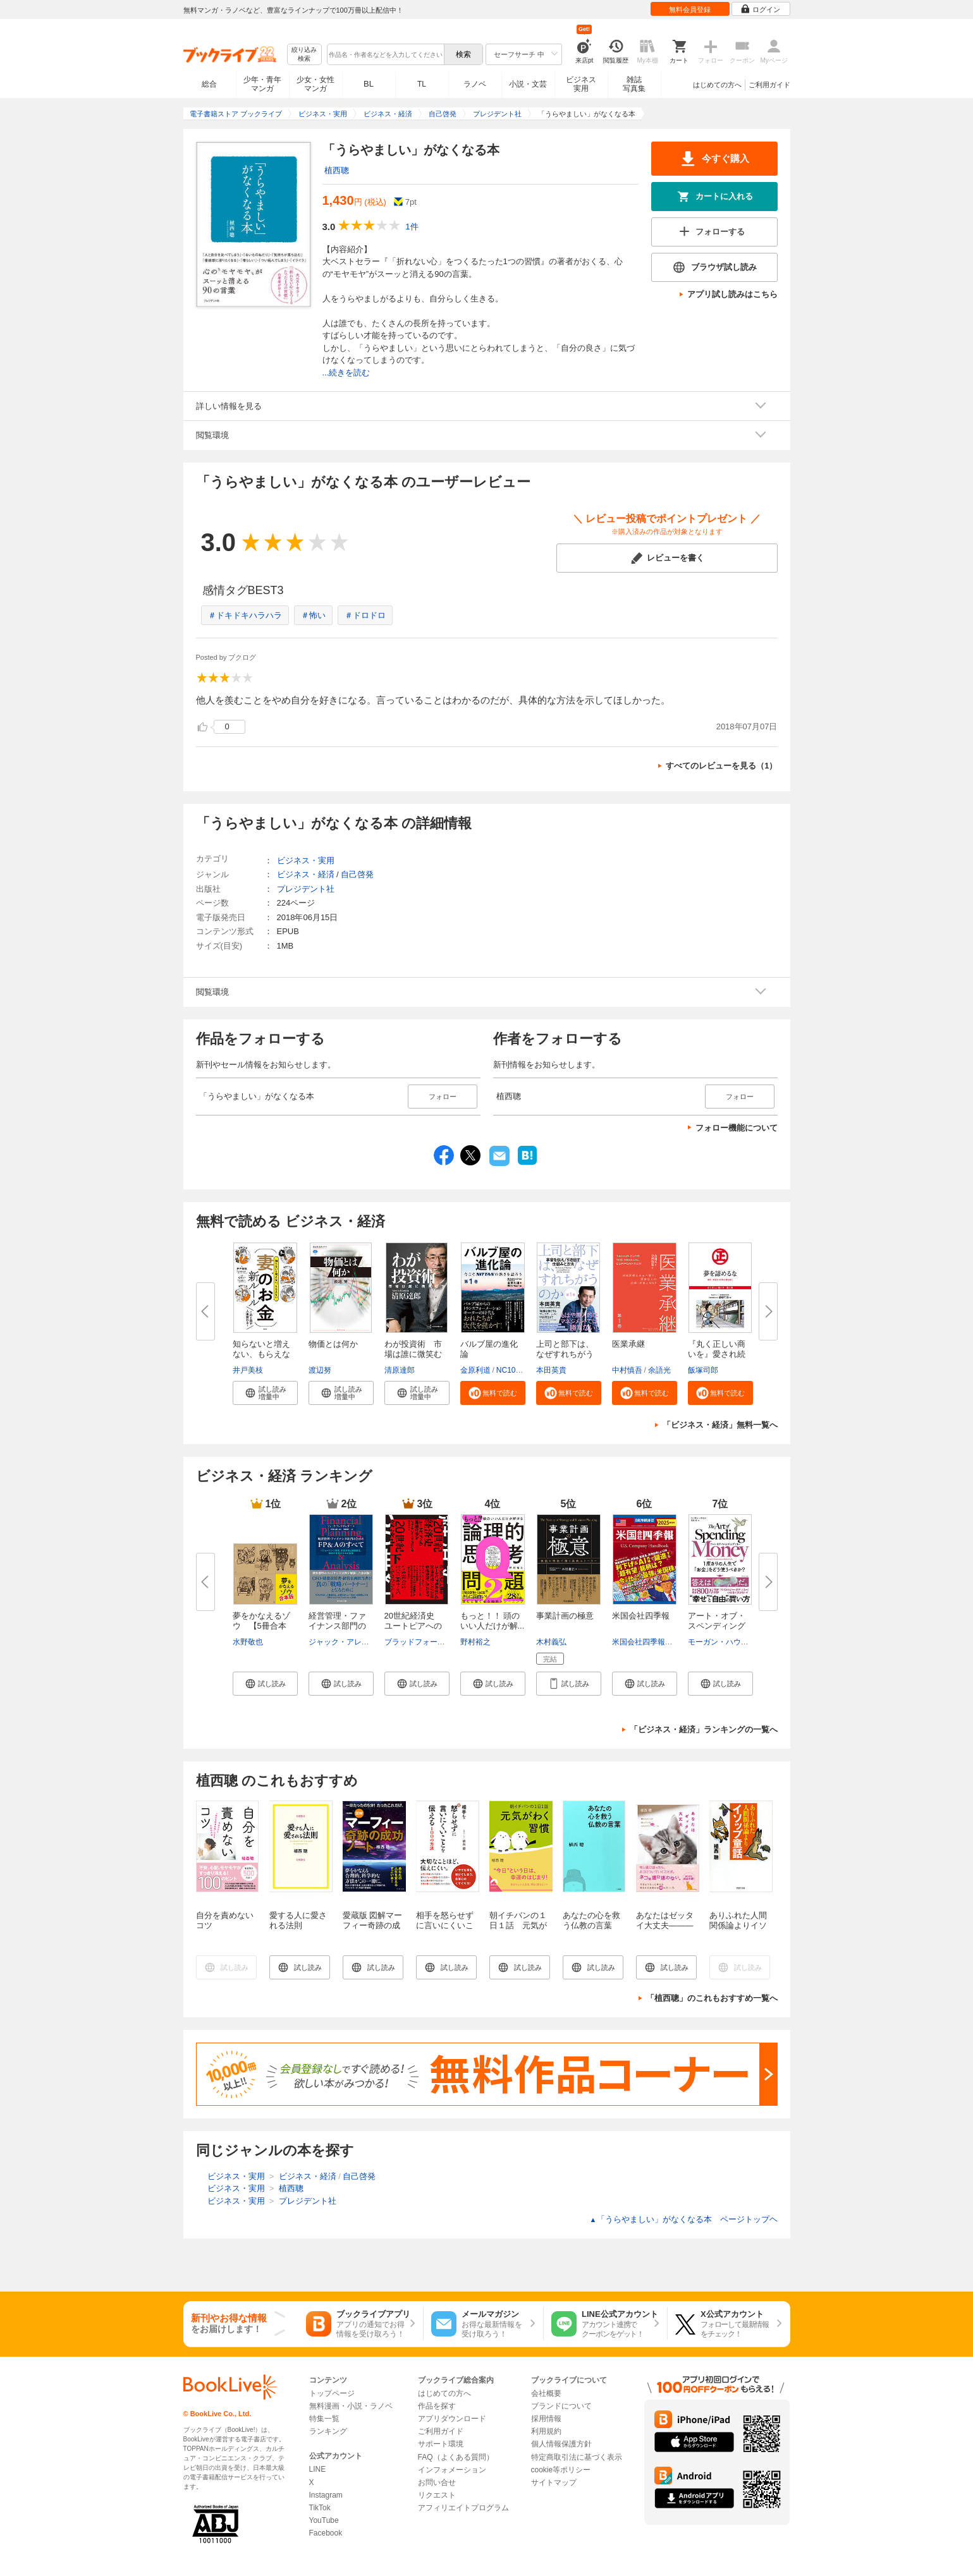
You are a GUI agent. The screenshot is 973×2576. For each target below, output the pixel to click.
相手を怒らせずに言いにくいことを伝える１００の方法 (445, 1930)
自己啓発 (357, 874)
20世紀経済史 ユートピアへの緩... (413, 1626)
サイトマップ (554, 2482)
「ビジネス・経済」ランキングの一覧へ (704, 1729)
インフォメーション (452, 2469)
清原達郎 (399, 1370)
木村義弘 (551, 1641)
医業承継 (628, 1344)
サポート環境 (440, 2443)
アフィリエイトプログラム (463, 2507)
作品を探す (437, 2406)
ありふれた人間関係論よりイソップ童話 (738, 1925)
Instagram (326, 2495)
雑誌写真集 (634, 84)
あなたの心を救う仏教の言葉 (591, 1920)
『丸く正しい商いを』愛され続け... (716, 1354)
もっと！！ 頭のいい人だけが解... (492, 1621)
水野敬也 (248, 1641)
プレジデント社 (305, 889)
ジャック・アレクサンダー (354, 1641)
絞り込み (304, 54)
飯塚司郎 (703, 1370)
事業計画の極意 (565, 1615)
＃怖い (313, 615)
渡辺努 (320, 1370)
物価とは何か (333, 1344)
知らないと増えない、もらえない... (261, 1354)
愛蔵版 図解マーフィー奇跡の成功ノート (373, 1925)
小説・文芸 (528, 84)
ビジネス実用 (581, 84)
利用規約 (546, 2431)
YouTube (324, 2520)
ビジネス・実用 (305, 860)
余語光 (659, 1370)
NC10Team (515, 1370)
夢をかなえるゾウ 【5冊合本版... (261, 1626)
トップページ (332, 2393)
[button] (265, 1393)
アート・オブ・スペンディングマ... (716, 1626)
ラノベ (474, 84)
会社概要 (546, 2393)
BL (369, 83)
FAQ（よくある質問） (456, 2457)
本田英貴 (551, 1370)
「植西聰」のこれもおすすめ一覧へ (712, 1998)
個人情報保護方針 (561, 2443)
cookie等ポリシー (561, 2469)
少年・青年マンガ (262, 84)
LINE (317, 2469)
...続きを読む (346, 372)
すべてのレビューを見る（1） (721, 765)
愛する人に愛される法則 (298, 1920)
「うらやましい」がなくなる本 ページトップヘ (684, 2219)
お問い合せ (437, 2482)
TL (421, 84)
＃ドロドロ (365, 615)
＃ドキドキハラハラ (245, 615)
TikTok (320, 2507)
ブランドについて (561, 2406)
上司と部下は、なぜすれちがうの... (565, 1354)
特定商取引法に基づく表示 (576, 2457)
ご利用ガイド (769, 84)
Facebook (326, 2533)
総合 (209, 84)
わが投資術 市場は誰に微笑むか (413, 1354)
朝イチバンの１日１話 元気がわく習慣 (518, 1925)
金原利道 (475, 1370)
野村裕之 (475, 1641)
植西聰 (336, 170)
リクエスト (437, 2495)
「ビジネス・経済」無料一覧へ (720, 1425)
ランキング (328, 2431)
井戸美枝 (248, 1370)
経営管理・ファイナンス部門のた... (337, 1626)
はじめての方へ (717, 84)
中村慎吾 (627, 1370)
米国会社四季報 (641, 1615)
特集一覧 (324, 2418)
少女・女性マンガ (315, 84)
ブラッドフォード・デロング (433, 1641)
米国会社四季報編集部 (650, 1641)
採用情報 (546, 2418)
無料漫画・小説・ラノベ (351, 2406)
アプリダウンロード (452, 2418)
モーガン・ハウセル (722, 1641)
